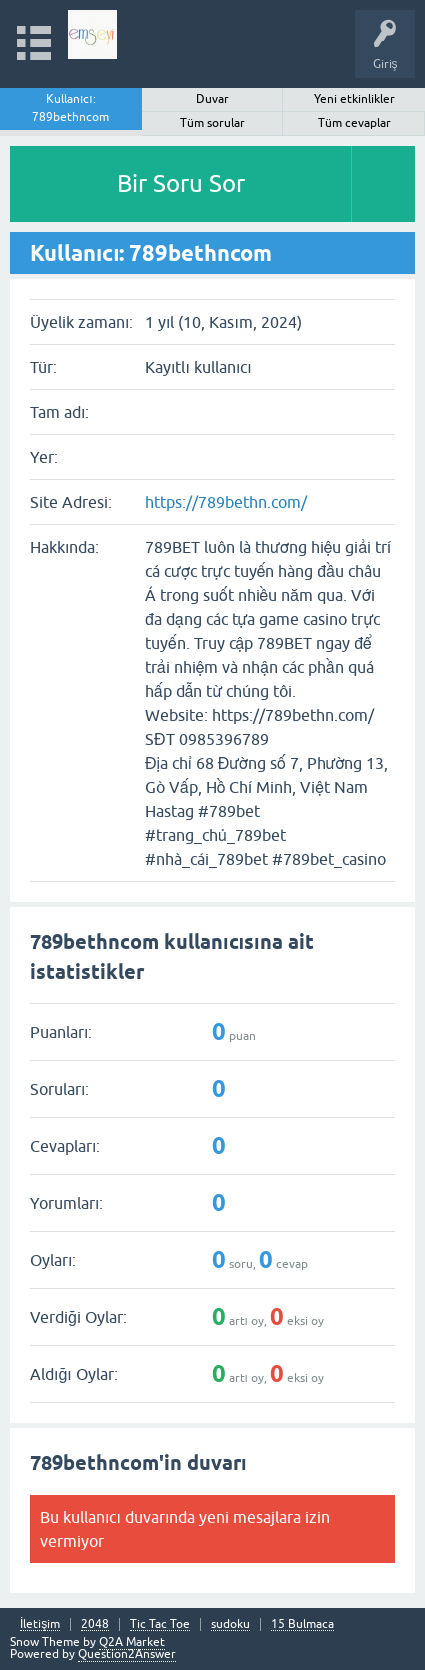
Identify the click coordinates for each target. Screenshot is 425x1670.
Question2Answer (127, 1654)
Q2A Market (132, 1642)
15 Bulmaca (302, 1624)
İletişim (40, 1624)
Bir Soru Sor (181, 183)
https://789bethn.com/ (226, 502)
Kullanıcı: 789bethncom (70, 108)
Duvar (212, 99)
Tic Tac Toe (160, 1624)
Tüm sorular (212, 123)
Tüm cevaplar (354, 123)
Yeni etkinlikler (354, 99)
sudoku (230, 1624)
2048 (95, 1624)
